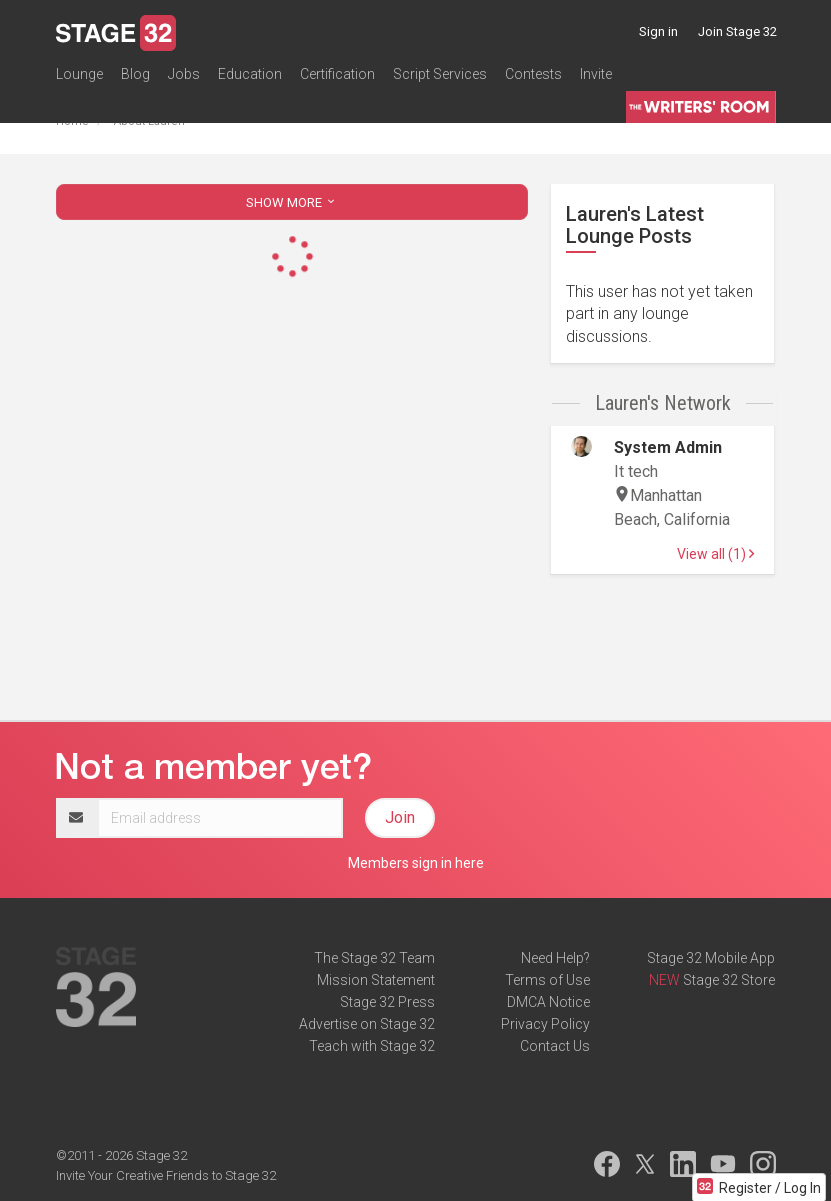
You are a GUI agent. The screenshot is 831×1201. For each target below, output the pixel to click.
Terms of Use (547, 980)
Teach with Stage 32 (372, 1046)
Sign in (658, 31)
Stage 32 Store (729, 980)
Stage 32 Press (387, 1002)
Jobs (184, 74)
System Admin (668, 447)
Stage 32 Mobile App (711, 958)
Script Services (440, 74)
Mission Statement (376, 980)
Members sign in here (416, 863)
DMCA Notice (548, 1002)
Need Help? (555, 958)
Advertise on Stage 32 (367, 1024)
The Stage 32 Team (374, 958)
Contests (533, 74)
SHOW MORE (292, 202)
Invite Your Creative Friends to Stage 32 (166, 1175)
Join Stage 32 (737, 31)
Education (250, 74)
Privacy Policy (545, 1024)
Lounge (79, 74)
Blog (135, 74)
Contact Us (555, 1046)
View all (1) (715, 554)
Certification (337, 74)
